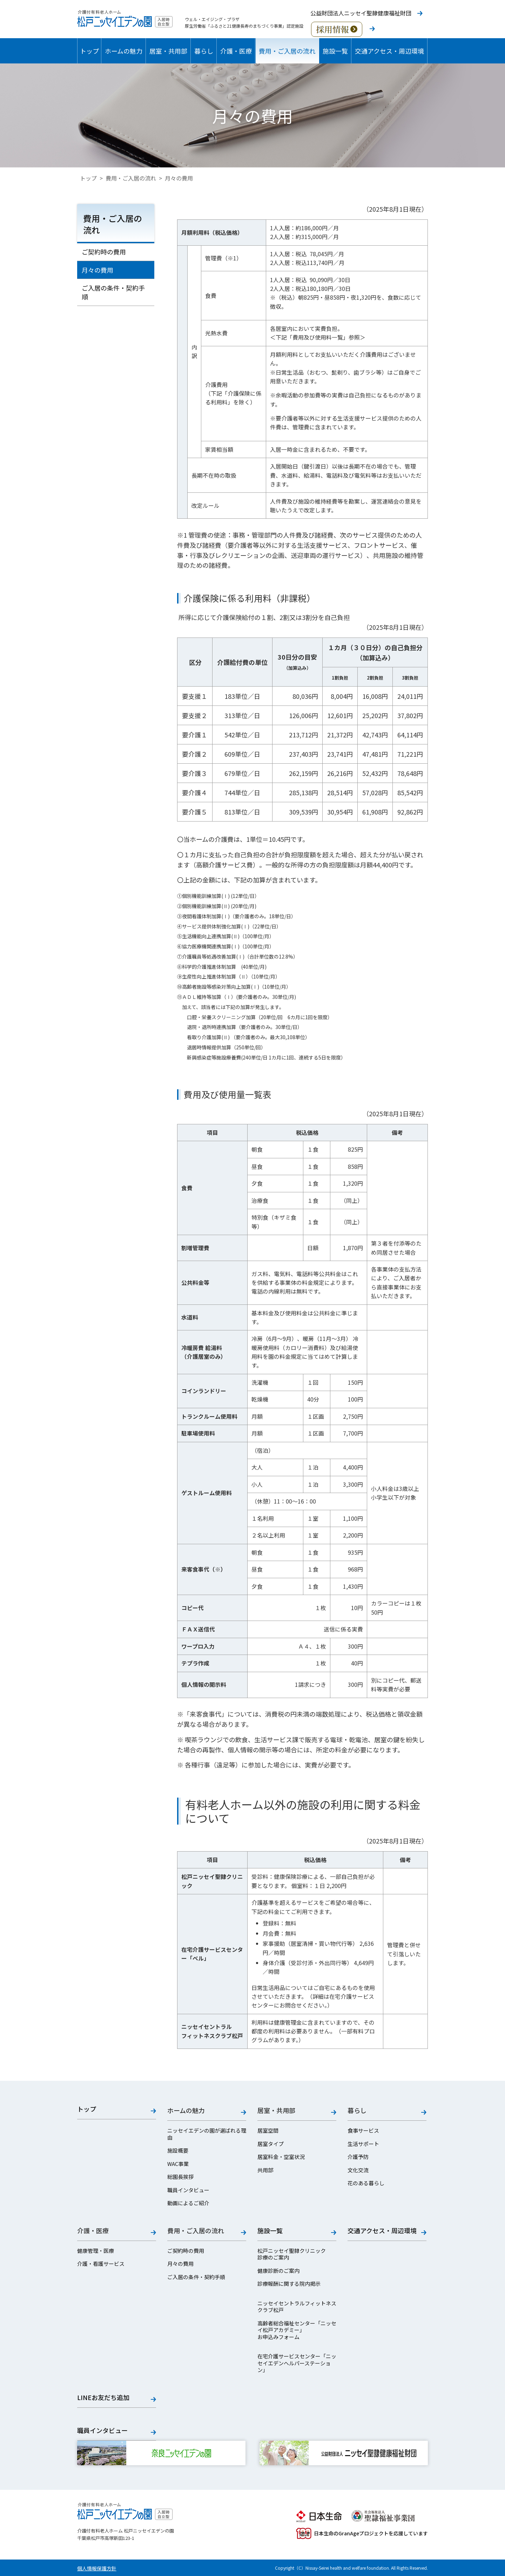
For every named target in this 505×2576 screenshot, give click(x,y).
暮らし (203, 50)
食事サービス (363, 2130)
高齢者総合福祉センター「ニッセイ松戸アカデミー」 (296, 2326)
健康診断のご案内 (278, 2270)
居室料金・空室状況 (281, 2156)
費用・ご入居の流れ (287, 50)
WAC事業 (178, 2163)
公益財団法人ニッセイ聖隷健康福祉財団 (360, 13)
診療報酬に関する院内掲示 (289, 2283)
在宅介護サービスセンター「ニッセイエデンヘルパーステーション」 (296, 2363)
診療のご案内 (273, 2257)
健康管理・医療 (95, 2250)
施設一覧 (335, 50)
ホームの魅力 (123, 50)
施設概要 (177, 2150)
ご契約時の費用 (104, 251)
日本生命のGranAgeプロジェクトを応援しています (362, 2533)
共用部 (265, 2170)
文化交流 (358, 2170)
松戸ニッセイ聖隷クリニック (291, 2250)
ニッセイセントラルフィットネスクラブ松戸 (296, 2306)
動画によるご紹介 (188, 2203)
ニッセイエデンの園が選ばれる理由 (206, 2134)
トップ (89, 50)
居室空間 (267, 2130)
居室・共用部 (168, 50)
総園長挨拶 (180, 2176)
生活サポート (363, 2143)
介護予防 (358, 2156)
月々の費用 (97, 269)
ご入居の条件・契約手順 (113, 292)
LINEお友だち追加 (103, 2398)
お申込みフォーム (278, 2336)
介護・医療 (236, 50)
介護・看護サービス (100, 2263)
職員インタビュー (188, 2190)
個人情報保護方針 (96, 2568)
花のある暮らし (366, 2183)
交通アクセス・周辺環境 (389, 50)
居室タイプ (270, 2143)
